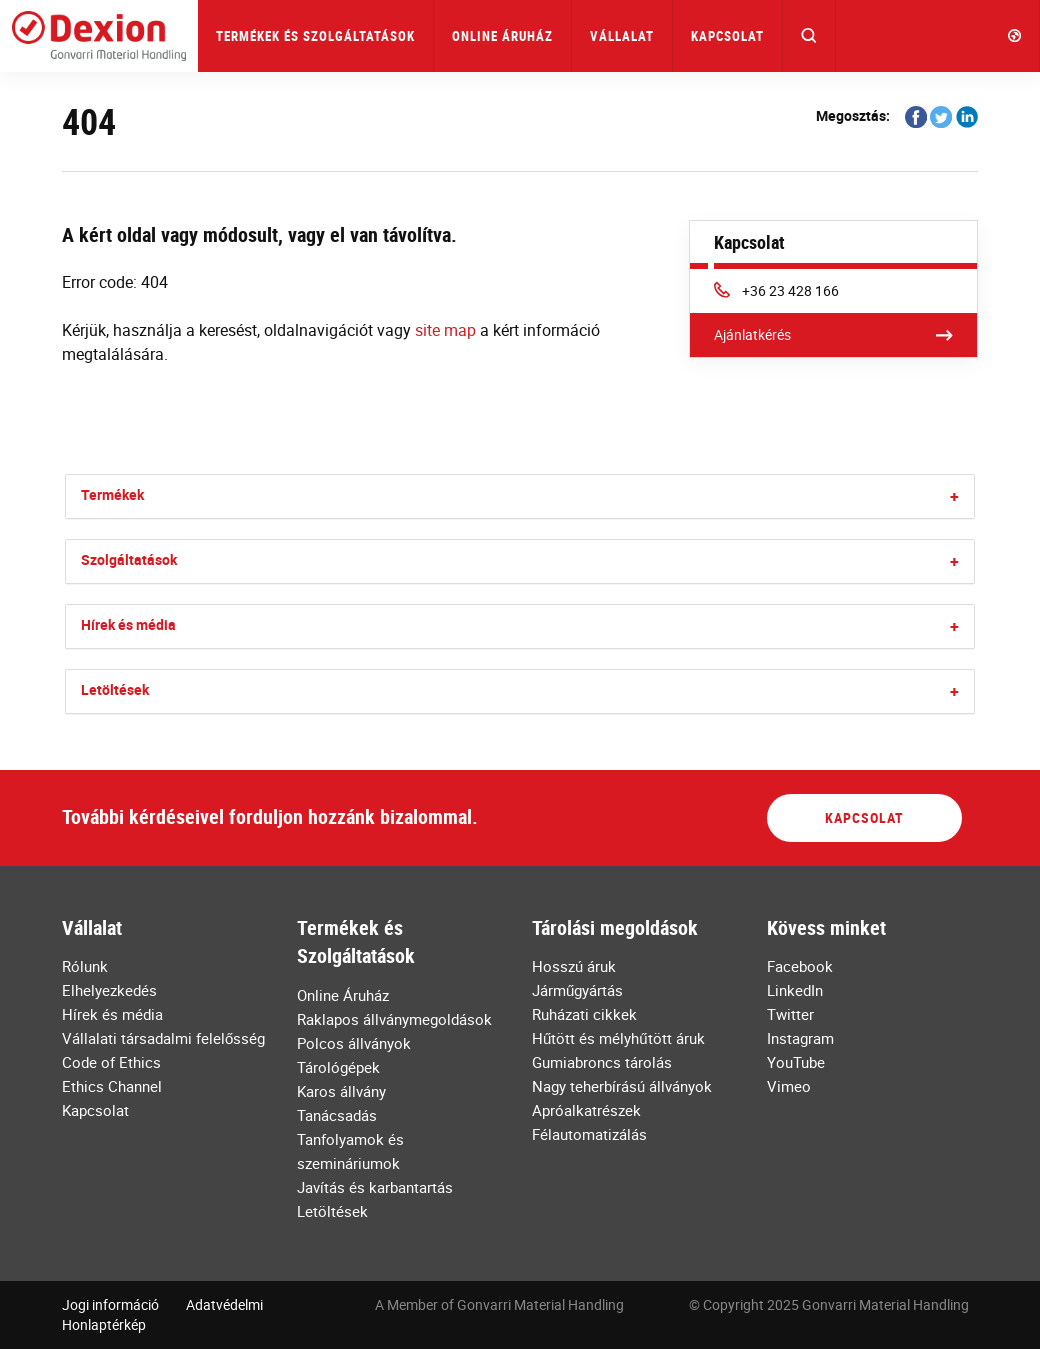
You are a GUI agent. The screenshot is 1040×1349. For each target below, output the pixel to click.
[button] (809, 36)
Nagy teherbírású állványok (622, 1086)
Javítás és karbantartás (375, 1187)
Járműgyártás (577, 990)
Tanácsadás (337, 1115)
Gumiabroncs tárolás (602, 1062)
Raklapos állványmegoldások (394, 1019)
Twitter (790, 1014)
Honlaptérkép (104, 1324)
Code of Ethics (111, 1062)
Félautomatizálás (589, 1134)
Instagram (800, 1038)
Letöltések (115, 689)
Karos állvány (341, 1091)
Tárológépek (338, 1067)
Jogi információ (110, 1304)
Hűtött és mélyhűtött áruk (618, 1038)
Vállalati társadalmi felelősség (163, 1038)
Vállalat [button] (622, 36)
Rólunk (85, 966)
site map (445, 330)
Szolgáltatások (129, 559)
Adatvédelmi (224, 1304)
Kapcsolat (727, 36)
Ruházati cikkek (584, 1014)
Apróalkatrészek (586, 1110)
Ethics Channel (112, 1086)
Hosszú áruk (574, 966)
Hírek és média (128, 624)
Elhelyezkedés (109, 990)
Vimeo (789, 1086)
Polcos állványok (354, 1043)
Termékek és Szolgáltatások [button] (315, 36)
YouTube (796, 1062)
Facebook (800, 966)
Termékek (112, 494)
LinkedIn (795, 990)
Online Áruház (502, 36)
